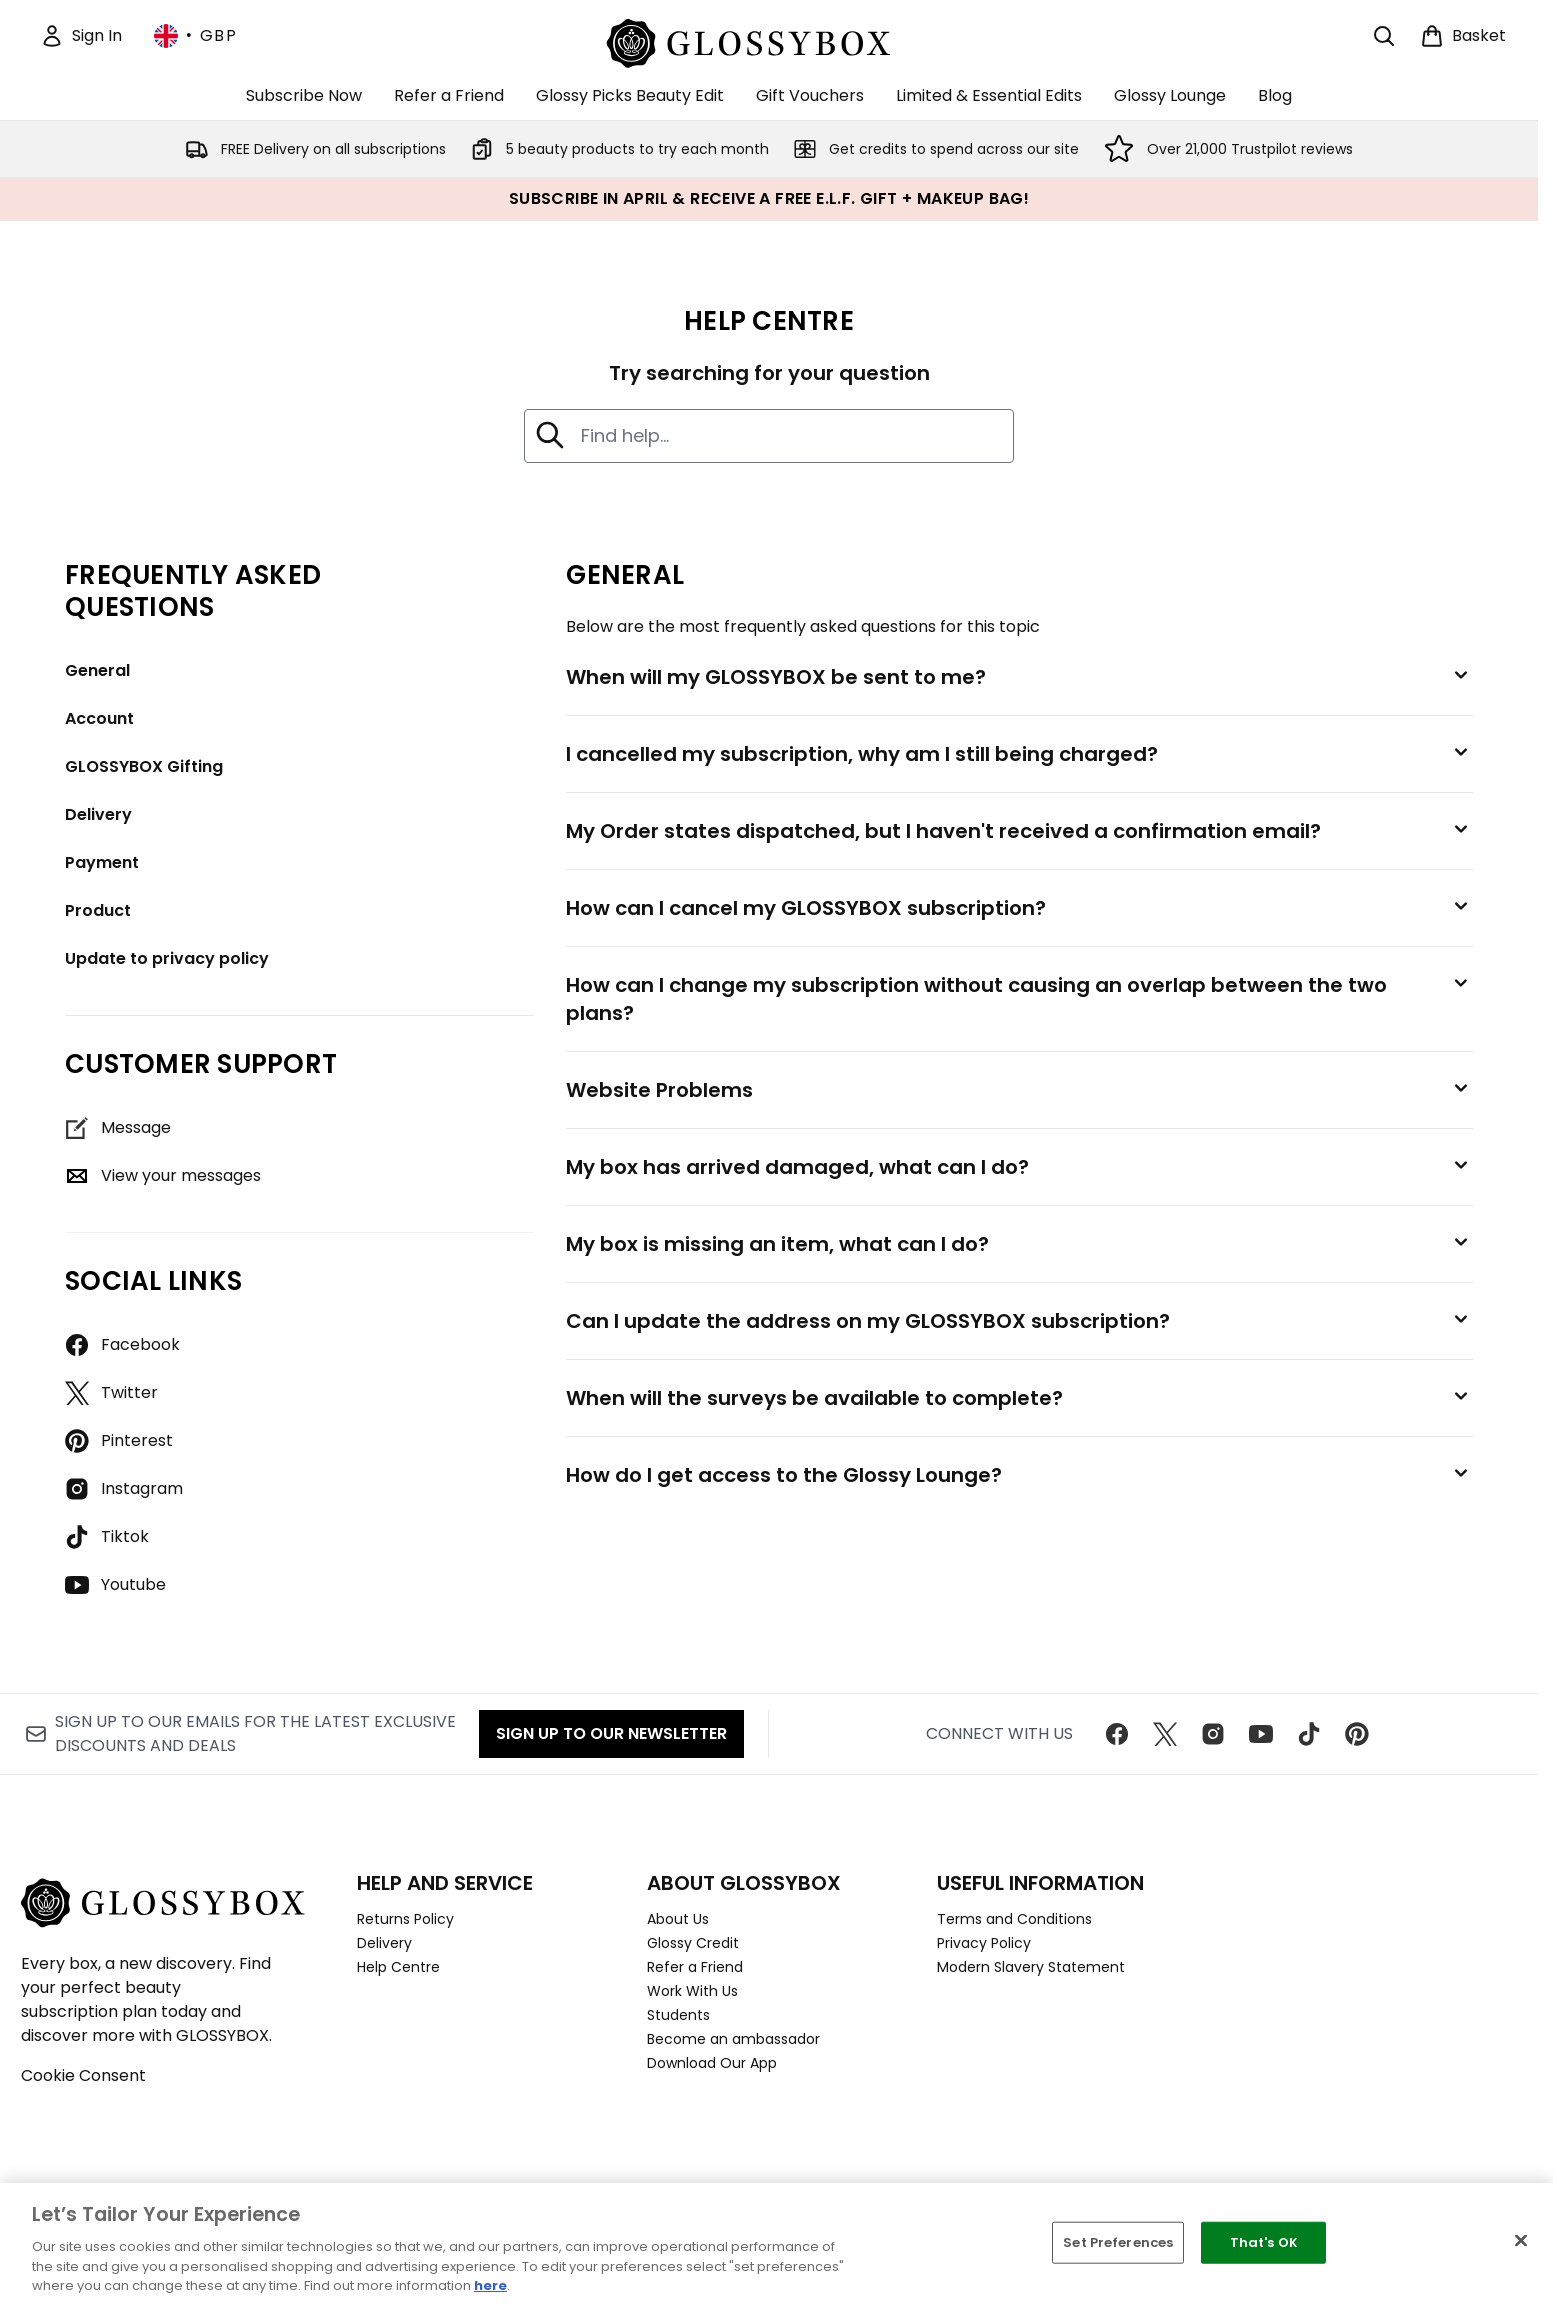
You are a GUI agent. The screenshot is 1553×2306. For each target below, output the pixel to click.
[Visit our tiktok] (1309, 1734)
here (490, 2285)
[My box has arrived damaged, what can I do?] (1019, 1167)
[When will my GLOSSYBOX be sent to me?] (1019, 677)
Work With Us (692, 1991)
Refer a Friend (695, 1967)
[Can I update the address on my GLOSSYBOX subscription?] (1019, 1321)
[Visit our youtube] (1261, 1734)
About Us (678, 1919)
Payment (102, 862)
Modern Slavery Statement (1031, 1967)
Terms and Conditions (1014, 1919)
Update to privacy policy (167, 958)
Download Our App (712, 2063)
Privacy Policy (984, 1943)
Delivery (98, 814)
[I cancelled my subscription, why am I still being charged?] (1019, 754)
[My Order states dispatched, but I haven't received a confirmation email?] (1019, 831)
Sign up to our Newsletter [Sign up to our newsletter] (611, 1733)
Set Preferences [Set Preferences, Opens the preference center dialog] (1118, 2242)
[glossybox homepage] (769, 40)
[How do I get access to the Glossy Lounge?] (1019, 1475)
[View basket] (1463, 36)
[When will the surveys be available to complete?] (1019, 1398)
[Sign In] (81, 36)
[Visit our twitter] (1165, 1734)
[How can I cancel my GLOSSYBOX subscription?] (1019, 908)
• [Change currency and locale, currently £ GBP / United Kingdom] (195, 36)
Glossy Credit (693, 1943)
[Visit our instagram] (1213, 1734)
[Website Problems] (1019, 1090)
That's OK (1264, 2242)
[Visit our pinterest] (1357, 1734)
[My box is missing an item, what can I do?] (1019, 1244)
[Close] (1521, 2241)
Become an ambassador (733, 2039)
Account (99, 718)
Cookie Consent (83, 2075)
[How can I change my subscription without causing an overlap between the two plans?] (1019, 999)
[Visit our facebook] (1117, 1734)
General (97, 670)
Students (678, 2015)
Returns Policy (405, 1919)
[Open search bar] (1384, 36)
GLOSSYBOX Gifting (144, 766)
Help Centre (398, 1967)
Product (98, 910)
